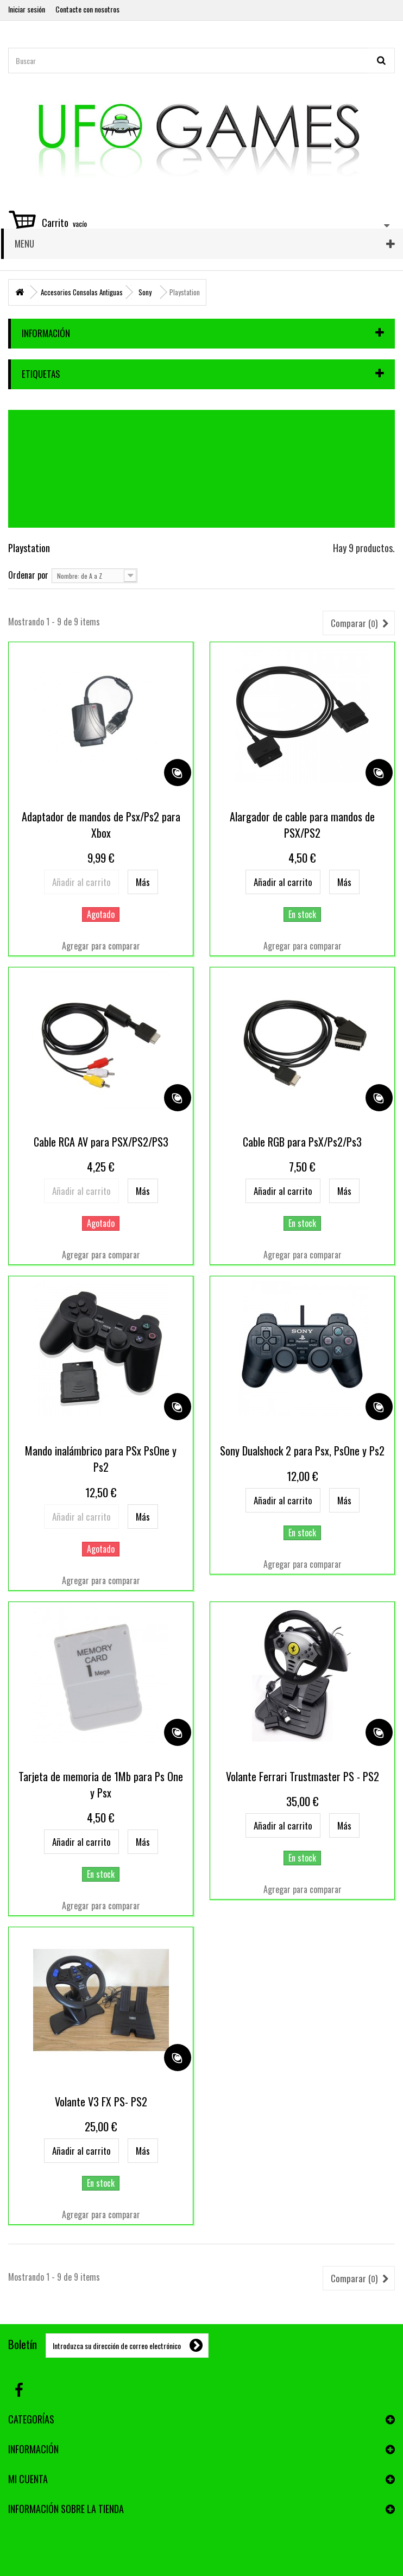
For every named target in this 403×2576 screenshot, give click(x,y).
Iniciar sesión (26, 9)
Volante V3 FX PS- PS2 (101, 2101)
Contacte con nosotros (87, 9)
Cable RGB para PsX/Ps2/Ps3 (302, 1142)
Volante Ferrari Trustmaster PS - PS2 (302, 1776)
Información (46, 333)
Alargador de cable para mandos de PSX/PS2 (302, 824)
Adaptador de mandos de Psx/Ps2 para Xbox (101, 824)
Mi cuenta (28, 2479)
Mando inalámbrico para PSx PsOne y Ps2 (101, 1458)
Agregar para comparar (101, 945)
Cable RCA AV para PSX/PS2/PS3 (101, 1142)
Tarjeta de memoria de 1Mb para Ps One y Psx (100, 1784)
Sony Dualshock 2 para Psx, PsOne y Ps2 (302, 1450)
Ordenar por (28, 574)
